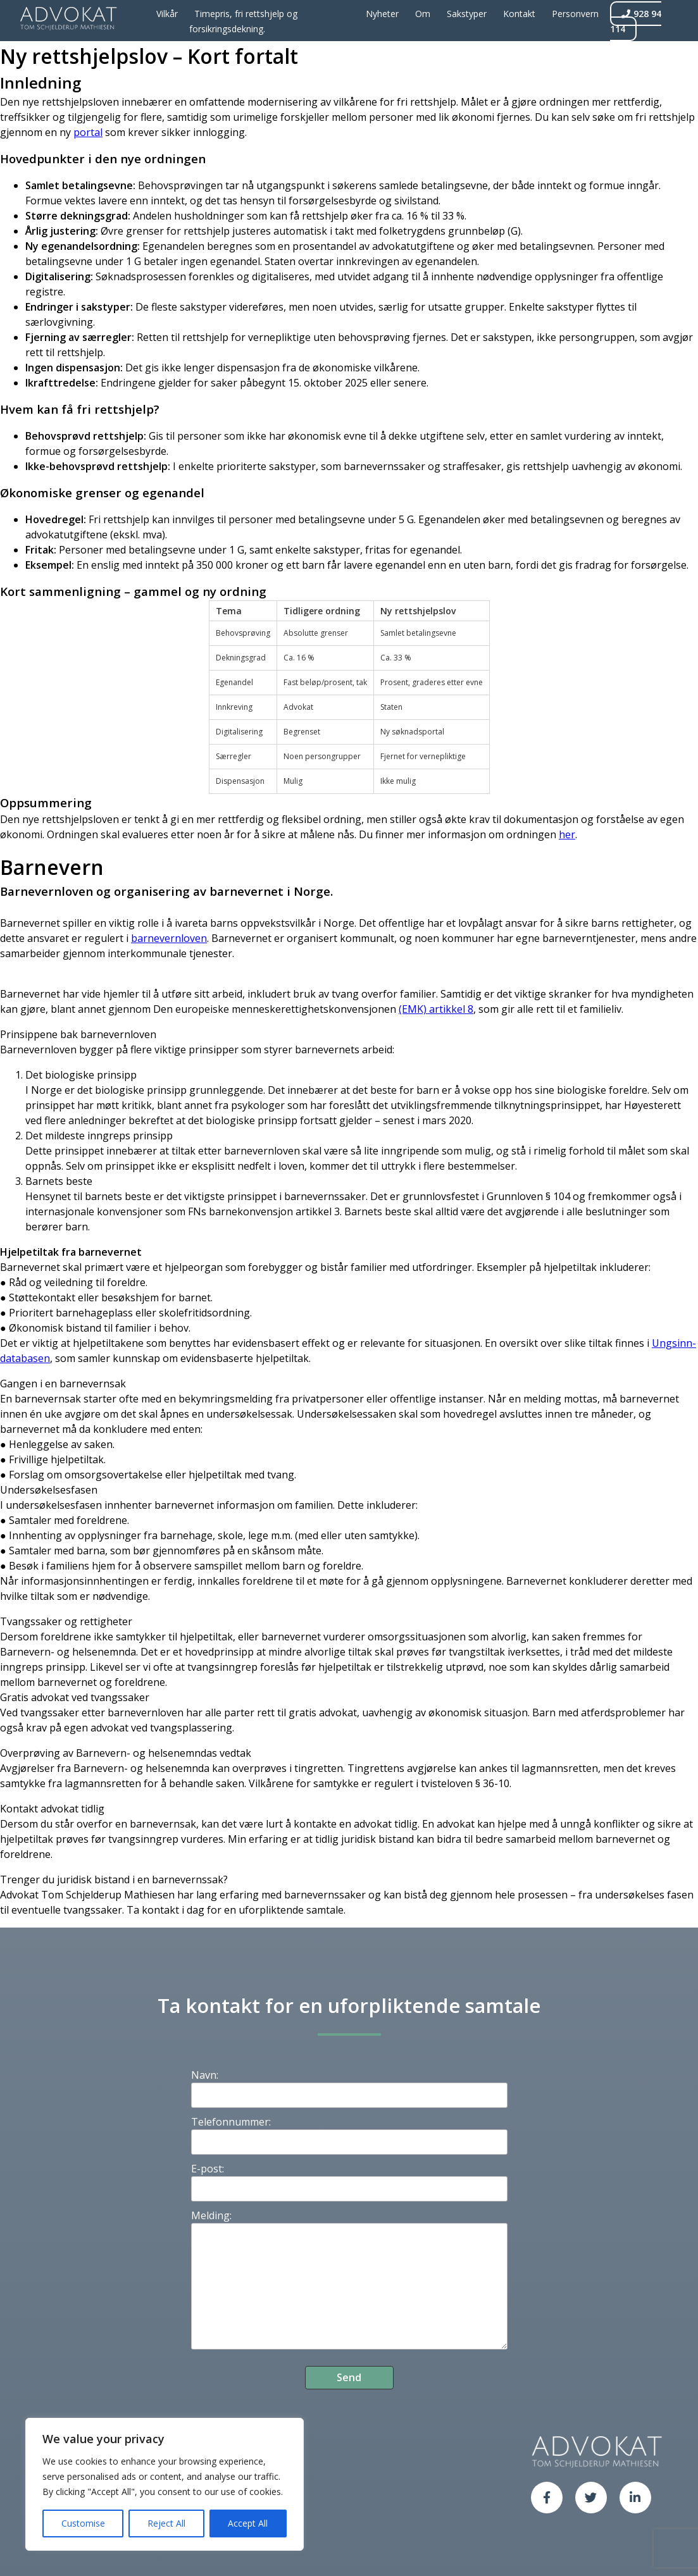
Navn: (204, 2075)
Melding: (211, 2215)
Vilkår (167, 14)
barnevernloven (169, 938)
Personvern (575, 14)
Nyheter (382, 14)
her (567, 834)
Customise (83, 2523)
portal (88, 132)
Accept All (248, 2523)
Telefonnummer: (231, 2122)
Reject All (166, 2523)
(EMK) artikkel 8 (436, 1009)
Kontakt (519, 14)
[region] (164, 2484)
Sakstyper (467, 14)
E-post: (207, 2169)
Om (422, 14)
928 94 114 (635, 21)
